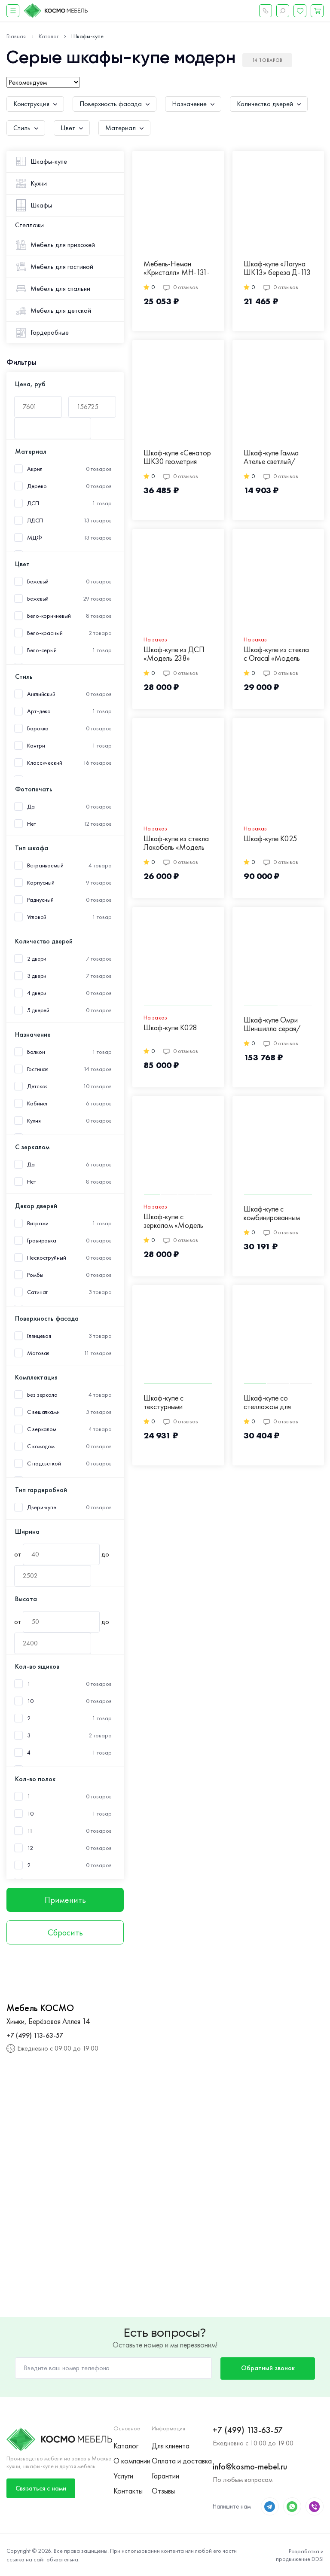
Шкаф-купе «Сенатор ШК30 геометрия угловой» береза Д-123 (177, 458)
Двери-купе (41, 1507)
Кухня (34, 1120)
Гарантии (165, 2476)
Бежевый (38, 581)
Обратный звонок (268, 2367)
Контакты (128, 2491)
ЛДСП (35, 520)
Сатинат (37, 1292)
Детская (37, 1086)
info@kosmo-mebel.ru (250, 2466)
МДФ (34, 537)
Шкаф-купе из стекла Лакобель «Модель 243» (176, 843)
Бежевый (38, 598)
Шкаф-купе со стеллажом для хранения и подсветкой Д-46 (271, 1403)
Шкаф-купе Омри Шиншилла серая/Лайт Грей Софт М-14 (278, 1025)
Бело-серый (42, 650)
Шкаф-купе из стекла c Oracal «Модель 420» (276, 654)
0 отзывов (180, 287)
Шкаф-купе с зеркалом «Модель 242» (173, 1221)
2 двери (36, 958)
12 (30, 1848)
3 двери (36, 976)
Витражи (38, 1223)
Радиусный (40, 899)
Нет (31, 823)
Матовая (38, 1353)
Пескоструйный (46, 1257)
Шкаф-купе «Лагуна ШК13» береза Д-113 (277, 268)
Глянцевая (39, 1336)
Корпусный (41, 882)
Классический (44, 762)
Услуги (123, 2476)
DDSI (318, 2559)
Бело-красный (45, 633)
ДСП (33, 503)
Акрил (35, 469)
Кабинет (37, 1103)
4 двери (36, 993)
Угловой (36, 917)
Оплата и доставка (182, 2461)
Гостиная (38, 1069)
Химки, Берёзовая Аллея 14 (48, 2021)
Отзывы (163, 2491)
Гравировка (41, 1240)
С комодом (41, 1446)
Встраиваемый (45, 865)
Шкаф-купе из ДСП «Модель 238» (174, 654)
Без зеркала (42, 1394)
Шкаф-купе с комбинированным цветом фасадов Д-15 (272, 1214)
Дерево (36, 486)
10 (30, 1701)
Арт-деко (39, 711)
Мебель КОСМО (40, 2008)
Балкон (36, 1052)
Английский (41, 694)
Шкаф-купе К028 (170, 1027)
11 (30, 1830)
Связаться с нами (40, 2488)
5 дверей (38, 1010)
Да (31, 806)
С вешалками (43, 1412)
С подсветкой (44, 1463)
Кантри (36, 745)
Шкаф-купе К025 (270, 838)
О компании (131, 2461)
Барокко (38, 728)
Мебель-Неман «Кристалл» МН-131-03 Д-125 (177, 268)
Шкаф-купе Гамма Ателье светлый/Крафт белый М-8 (271, 458)
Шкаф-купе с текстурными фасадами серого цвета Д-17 (171, 1403)
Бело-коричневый (49, 616)
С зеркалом (41, 1429)
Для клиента (170, 2446)
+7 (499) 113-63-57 (34, 2035)
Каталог (125, 2446)
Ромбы (35, 1275)
